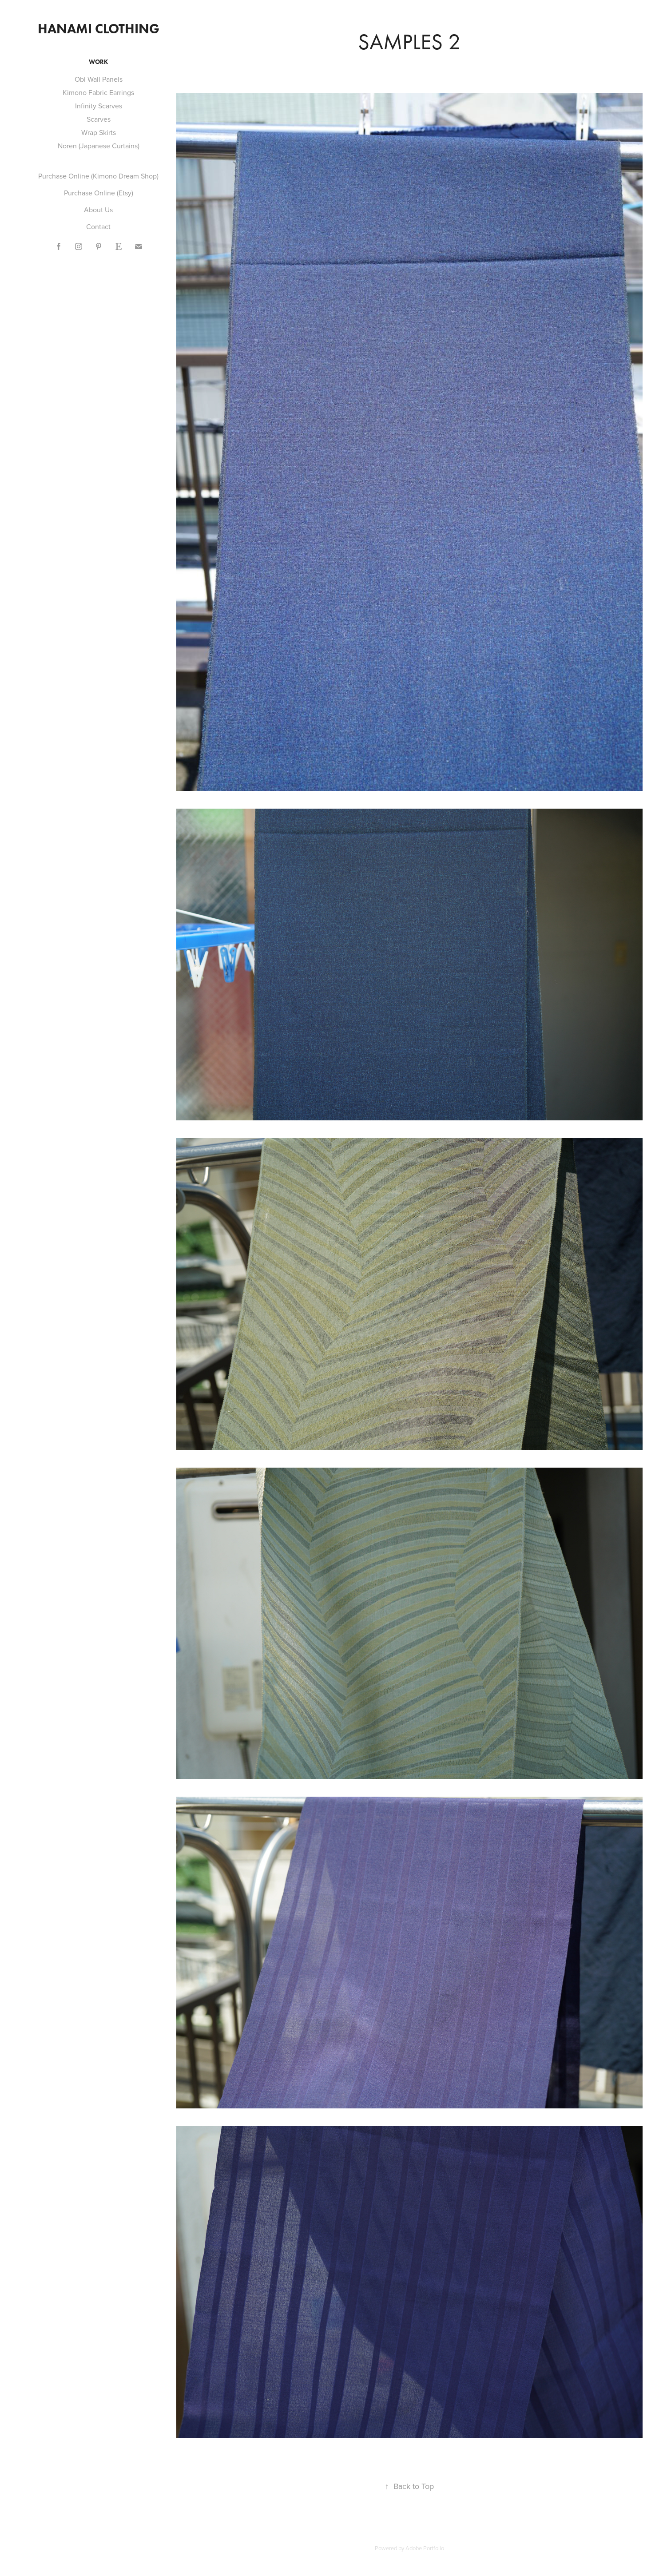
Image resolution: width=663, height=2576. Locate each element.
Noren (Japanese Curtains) (98, 146)
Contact (98, 226)
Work (98, 62)
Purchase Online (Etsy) (98, 193)
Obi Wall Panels (99, 79)
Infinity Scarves (98, 106)
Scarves (99, 119)
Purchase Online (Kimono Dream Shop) (98, 176)
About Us (98, 209)
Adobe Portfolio (424, 2548)
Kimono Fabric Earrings (98, 92)
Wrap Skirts (98, 132)
